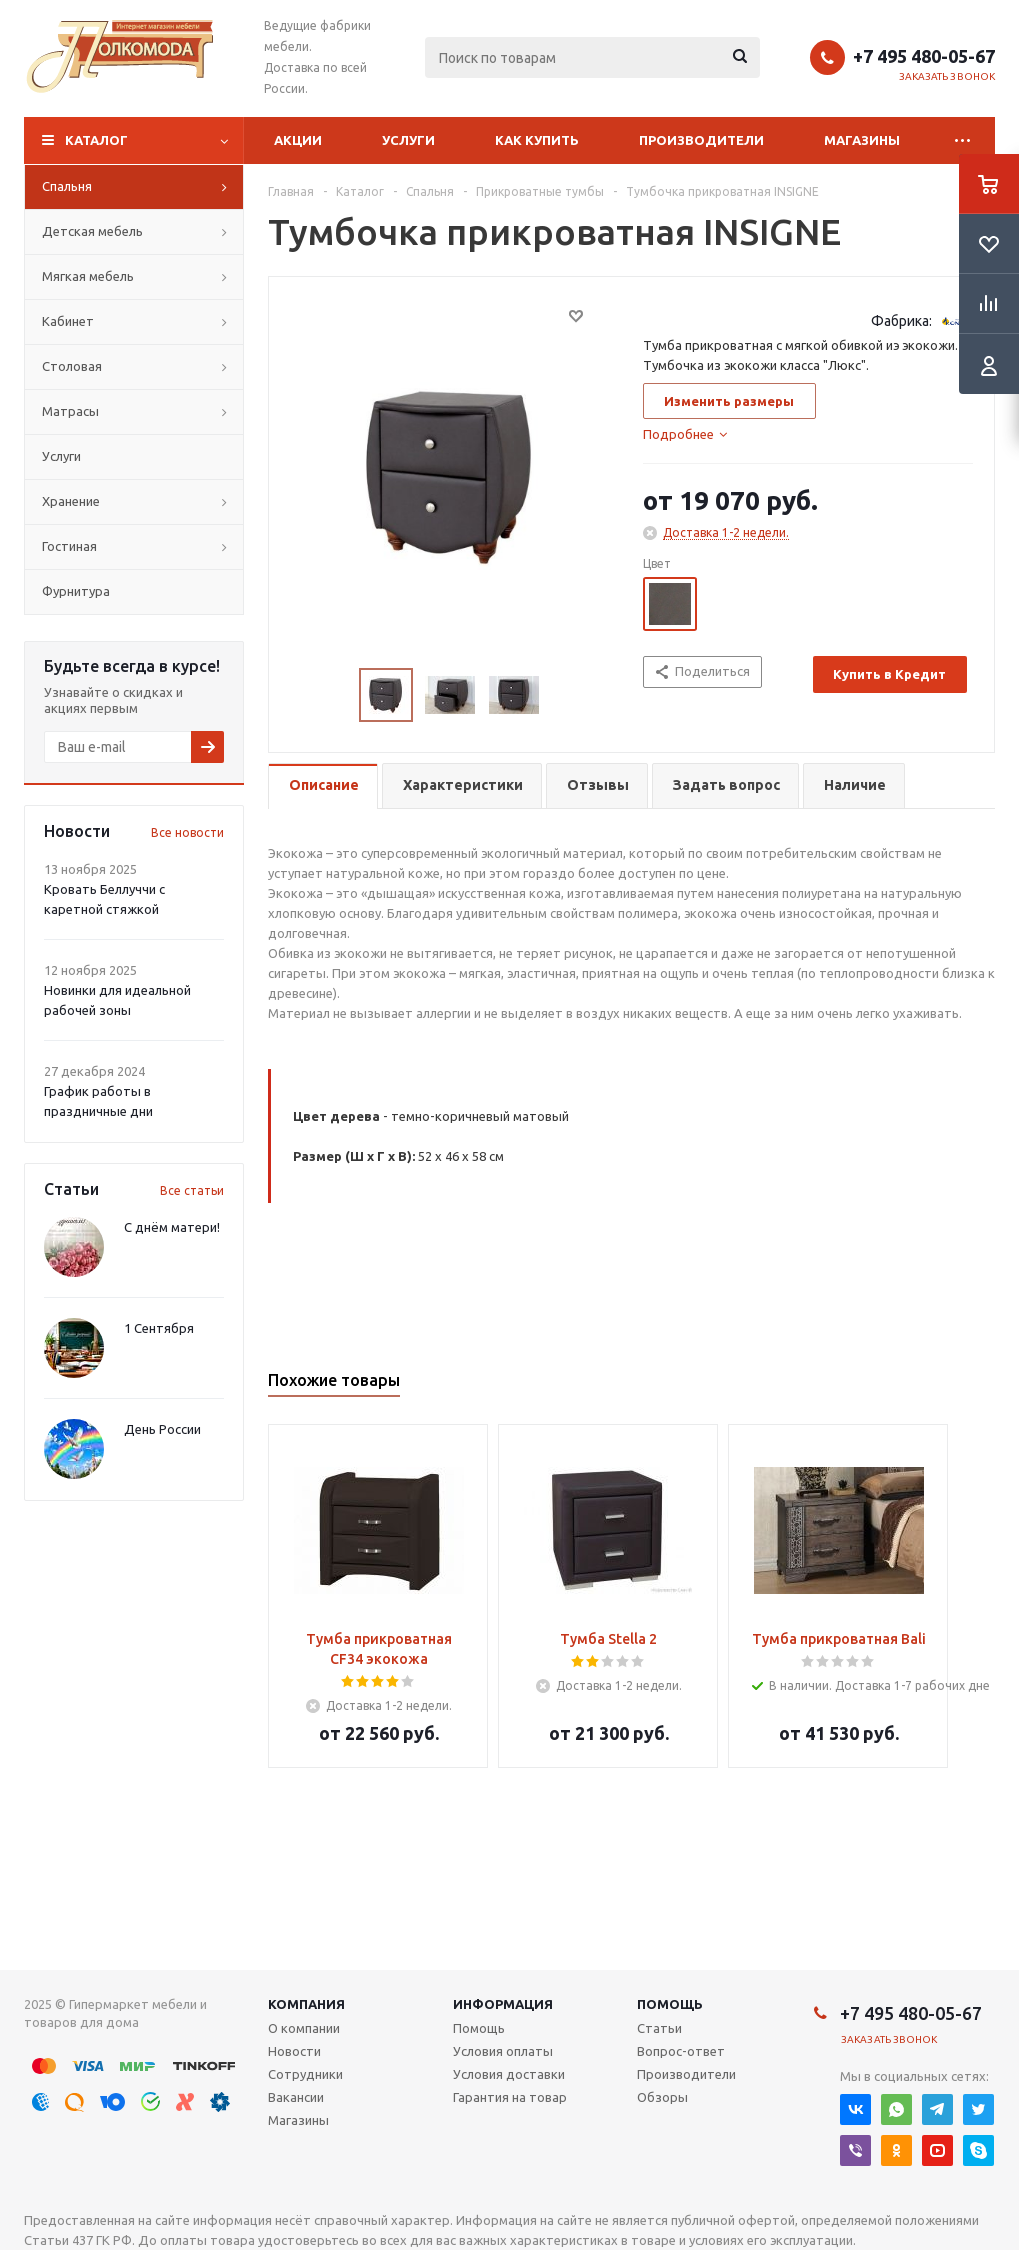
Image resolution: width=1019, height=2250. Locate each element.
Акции (298, 140)
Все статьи (192, 1190)
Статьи (659, 2028)
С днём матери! (172, 1227)
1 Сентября (159, 1328)
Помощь (670, 2004)
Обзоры (662, 2097)
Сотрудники (305, 2074)
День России (162, 1429)
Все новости (187, 832)
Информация (503, 2004)
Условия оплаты (503, 2051)
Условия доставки (509, 2074)
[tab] (685, 434)
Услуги (408, 140)
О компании (304, 2028)
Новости (294, 2051)
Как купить (537, 140)
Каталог (96, 140)
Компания (306, 2004)
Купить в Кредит (889, 674)
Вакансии (296, 2097)
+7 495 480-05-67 (924, 56)
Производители (701, 140)
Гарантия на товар (510, 2097)
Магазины (862, 140)
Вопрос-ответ (681, 2051)
